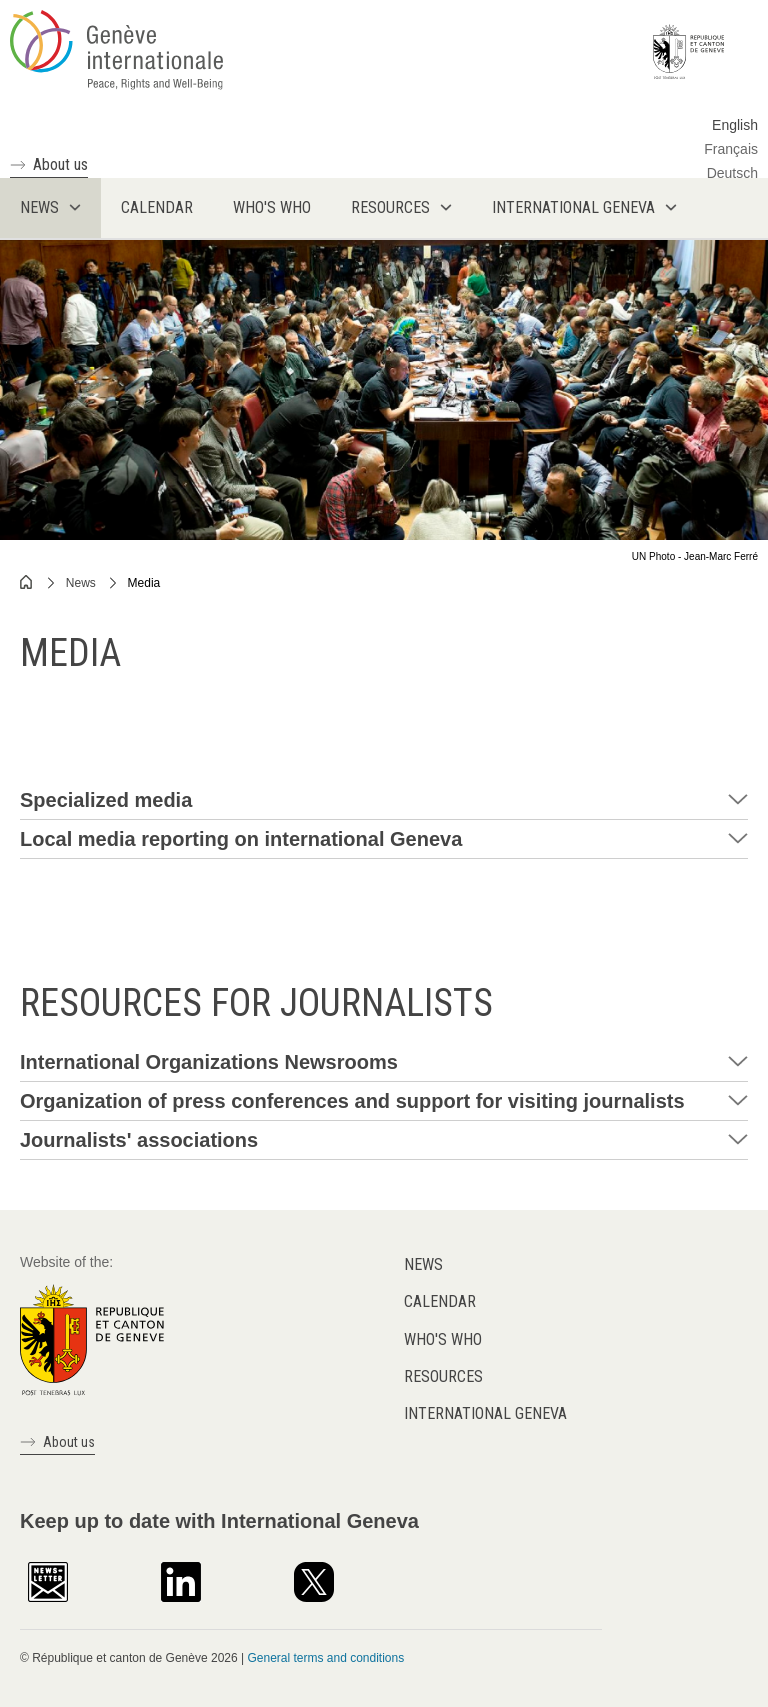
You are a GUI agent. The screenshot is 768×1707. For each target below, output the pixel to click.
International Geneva (485, 1413)
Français (731, 149)
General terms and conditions (325, 1658)
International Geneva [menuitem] (573, 207)
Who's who (443, 1339)
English (735, 125)
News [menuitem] (39, 207)
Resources (443, 1376)
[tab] (384, 800)
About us (60, 164)
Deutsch (732, 173)
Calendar (440, 1301)
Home (27, 582)
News (81, 583)
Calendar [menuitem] (157, 207)
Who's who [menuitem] (272, 207)
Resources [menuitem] (390, 207)
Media (144, 583)
